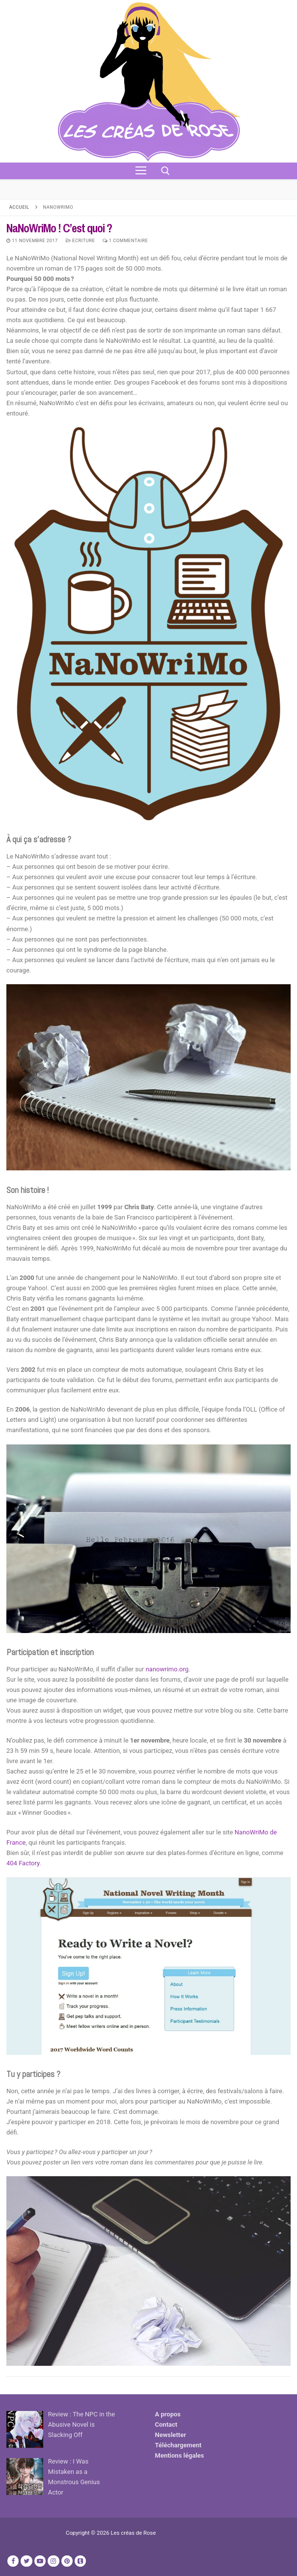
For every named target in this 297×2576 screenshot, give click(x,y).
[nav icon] (141, 171)
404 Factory (23, 1863)
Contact (166, 2424)
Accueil (19, 207)
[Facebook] (13, 2561)
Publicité (18, 2537)
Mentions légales (179, 2455)
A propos (168, 2414)
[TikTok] (80, 2561)
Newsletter (170, 2434)
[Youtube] (40, 2561)
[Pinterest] (67, 2561)
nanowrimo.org (167, 1669)
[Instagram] (53, 2561)
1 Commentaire (125, 240)
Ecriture (80, 240)
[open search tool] (165, 170)
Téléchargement (178, 2445)
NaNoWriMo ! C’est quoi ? (59, 228)
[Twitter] (26, 2561)
